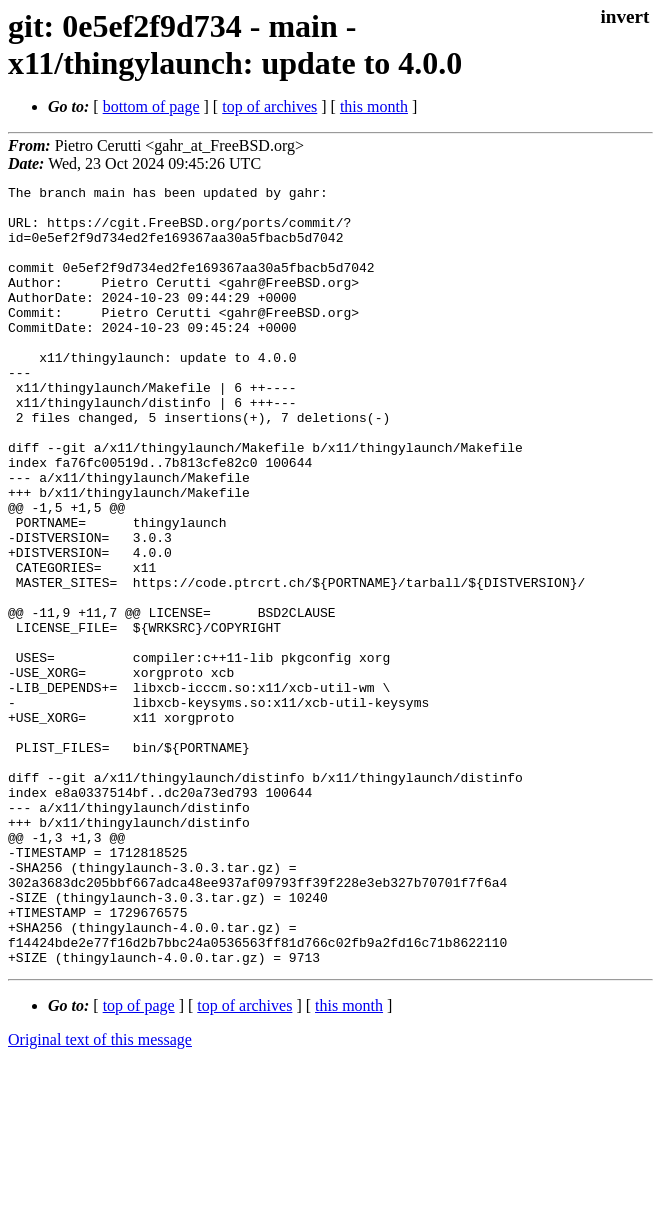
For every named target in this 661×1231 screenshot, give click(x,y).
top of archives (269, 106)
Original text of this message (100, 1195)
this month (374, 106)
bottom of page (151, 106)
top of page (139, 1161)
